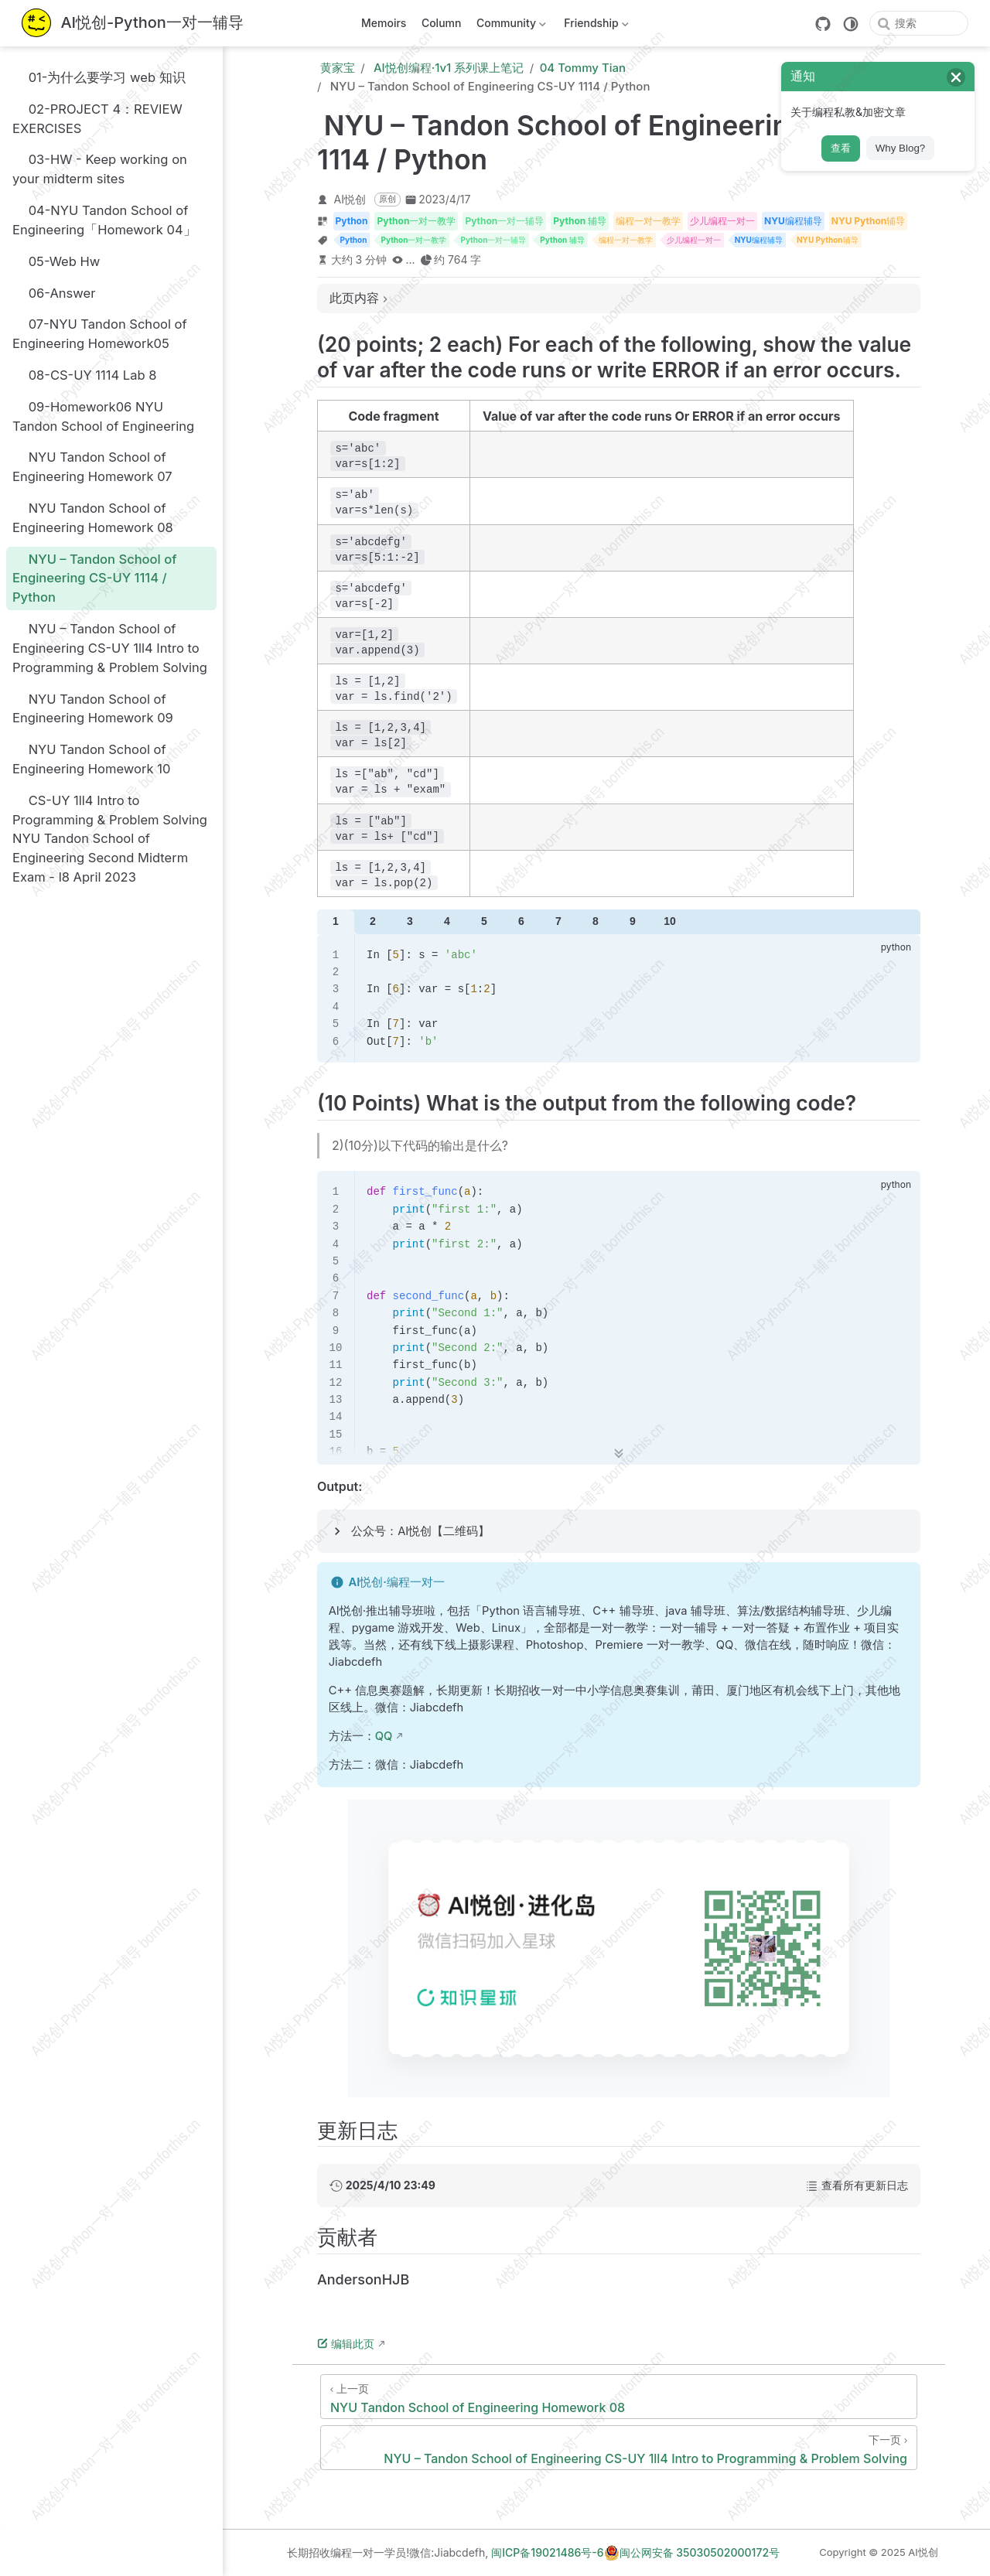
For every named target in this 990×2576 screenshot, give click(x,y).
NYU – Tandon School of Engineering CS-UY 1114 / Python (94, 578)
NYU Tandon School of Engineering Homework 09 (92, 708)
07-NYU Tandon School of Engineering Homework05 (99, 333)
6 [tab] (521, 921)
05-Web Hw (56, 261)
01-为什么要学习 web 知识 (99, 77)
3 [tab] (410, 921)
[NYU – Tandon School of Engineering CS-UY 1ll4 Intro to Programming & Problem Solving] (618, 2447)
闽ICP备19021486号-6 (547, 2552)
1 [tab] (336, 921)
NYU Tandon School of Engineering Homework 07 (92, 466)
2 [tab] (373, 921)
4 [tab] (447, 921)
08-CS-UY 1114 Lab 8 (84, 375)
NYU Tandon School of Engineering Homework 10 (91, 759)
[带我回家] (133, 24)
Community (509, 26)
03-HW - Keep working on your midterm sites (99, 169)
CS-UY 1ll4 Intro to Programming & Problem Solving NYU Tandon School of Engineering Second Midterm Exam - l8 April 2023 (109, 838)
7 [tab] (558, 921)
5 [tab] (484, 921)
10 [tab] (670, 921)
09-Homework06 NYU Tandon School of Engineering (103, 415)
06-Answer (53, 293)
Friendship (595, 26)
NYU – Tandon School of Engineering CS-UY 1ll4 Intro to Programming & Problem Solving (109, 648)
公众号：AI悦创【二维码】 (420, 1531)
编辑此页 (345, 2343)
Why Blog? (900, 148)
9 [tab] (633, 921)
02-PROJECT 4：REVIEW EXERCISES (97, 118)
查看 (841, 148)
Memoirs (383, 22)
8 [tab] (595, 921)
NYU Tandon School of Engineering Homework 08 (92, 517)
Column (442, 22)
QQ (384, 1736)
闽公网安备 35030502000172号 (692, 2553)
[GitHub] (823, 24)
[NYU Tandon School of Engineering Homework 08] (618, 2396)
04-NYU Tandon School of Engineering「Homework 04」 (104, 220)
